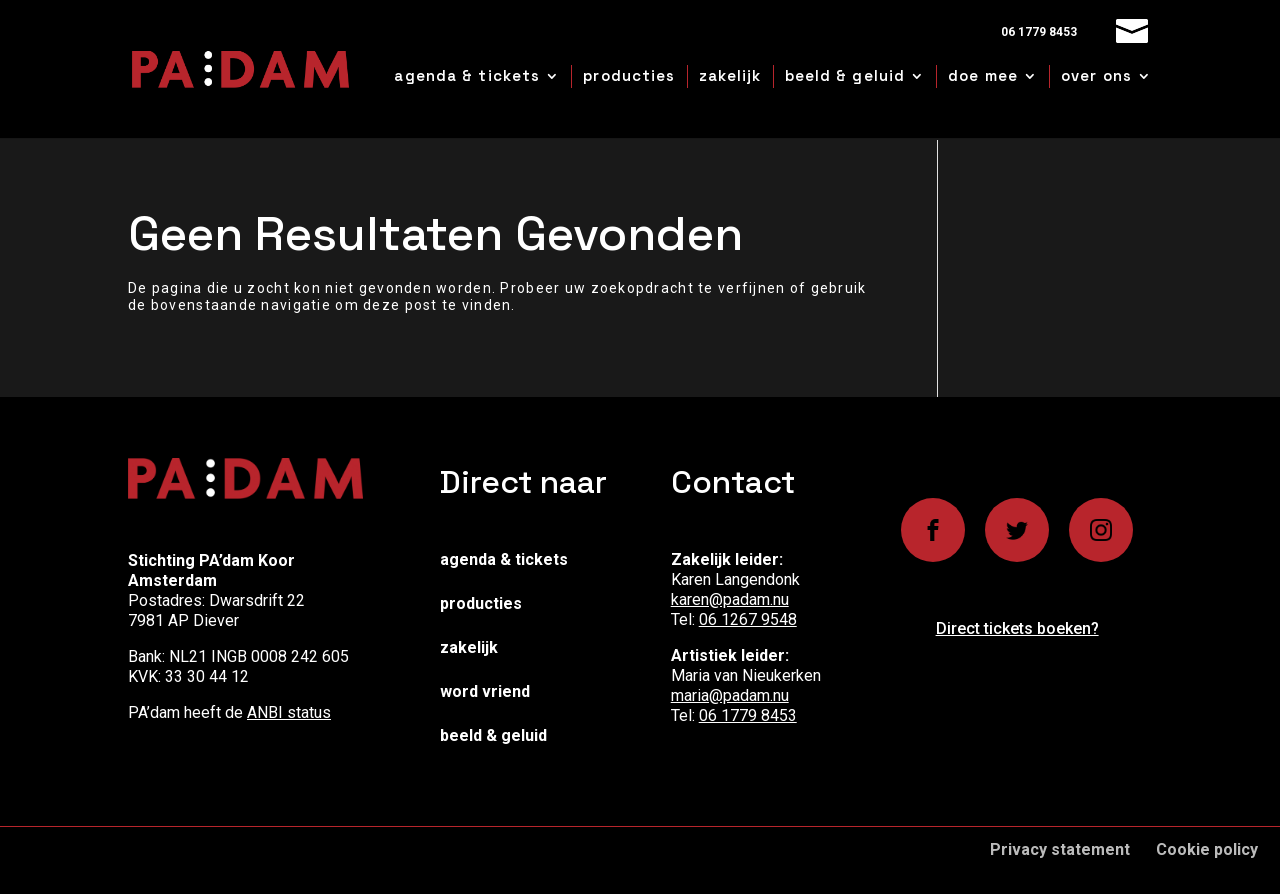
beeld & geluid (845, 75)
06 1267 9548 (748, 619)
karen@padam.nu (730, 599)
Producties (481, 603)
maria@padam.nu (730, 695)
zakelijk (730, 75)
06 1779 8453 (748, 715)
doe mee (983, 75)
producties (629, 75)
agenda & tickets (467, 75)
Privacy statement (1060, 849)
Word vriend (485, 691)
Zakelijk (469, 647)
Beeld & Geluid (493, 735)
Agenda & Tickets (504, 559)
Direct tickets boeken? (1017, 628)
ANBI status (289, 712)
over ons (1096, 75)
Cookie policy (1207, 849)
